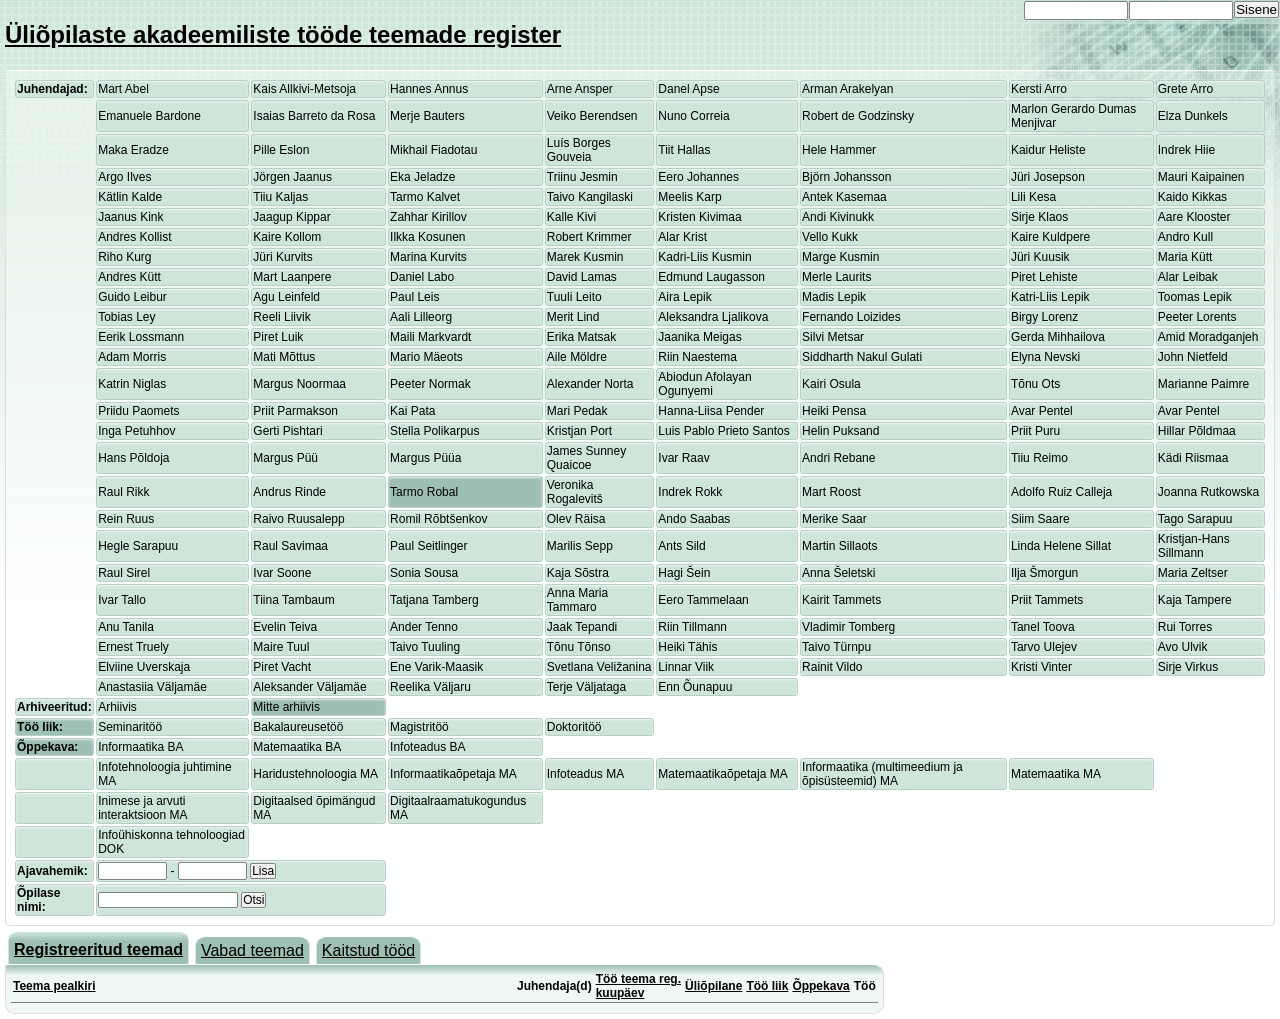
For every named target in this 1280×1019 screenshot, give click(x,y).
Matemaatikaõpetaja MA (722, 774)
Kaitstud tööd (368, 950)
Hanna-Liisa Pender (711, 411)
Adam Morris (132, 357)
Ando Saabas (694, 519)
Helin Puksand (840, 431)
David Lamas (582, 277)
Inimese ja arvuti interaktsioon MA (142, 808)
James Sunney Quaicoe (586, 458)
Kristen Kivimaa (699, 217)
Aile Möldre (577, 357)
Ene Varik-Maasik (436, 667)
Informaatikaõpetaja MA (453, 774)
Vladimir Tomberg (848, 627)
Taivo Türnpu (836, 647)
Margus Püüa (425, 458)
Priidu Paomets (138, 411)
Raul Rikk (123, 492)
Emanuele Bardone (149, 116)
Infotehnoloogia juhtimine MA (164, 774)
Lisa (263, 871)
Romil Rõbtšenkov (438, 519)
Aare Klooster (1194, 217)
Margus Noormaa (299, 384)
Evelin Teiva (285, 627)
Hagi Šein (684, 573)
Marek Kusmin (585, 257)
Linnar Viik (686, 667)
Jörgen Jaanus (292, 177)
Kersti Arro (1039, 89)
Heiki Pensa (834, 411)
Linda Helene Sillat (1061, 546)
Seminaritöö (130, 727)
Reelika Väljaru (430, 687)
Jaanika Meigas (699, 337)
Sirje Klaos (1039, 217)
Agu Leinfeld (286, 297)
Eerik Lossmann (141, 337)
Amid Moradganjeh (1208, 337)
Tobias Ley (126, 317)
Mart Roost (831, 492)
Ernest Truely (133, 647)
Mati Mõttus (284, 357)
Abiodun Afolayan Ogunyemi (704, 384)
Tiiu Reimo (1039, 458)
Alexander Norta (590, 384)
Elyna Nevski (1045, 357)
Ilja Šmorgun (1044, 573)
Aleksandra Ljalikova (713, 317)
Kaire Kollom (287, 237)
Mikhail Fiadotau (433, 150)
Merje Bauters (427, 116)
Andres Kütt (129, 277)
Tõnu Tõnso (579, 647)
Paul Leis (414, 297)
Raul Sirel (124, 573)
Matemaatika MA (1056, 774)
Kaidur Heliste (1048, 150)
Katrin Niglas (132, 384)
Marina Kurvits (428, 257)
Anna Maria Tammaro (577, 600)
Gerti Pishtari (287, 431)
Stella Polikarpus (434, 431)
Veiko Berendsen (592, 116)
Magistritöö (419, 727)
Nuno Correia (693, 116)
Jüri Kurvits (282, 257)
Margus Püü (285, 458)
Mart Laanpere (292, 277)
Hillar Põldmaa (1197, 431)
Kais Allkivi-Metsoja (304, 89)
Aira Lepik (684, 297)
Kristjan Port (579, 431)
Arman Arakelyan (847, 89)
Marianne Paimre (1203, 384)
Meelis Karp (689, 197)
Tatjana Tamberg (434, 600)
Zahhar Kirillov (428, 217)
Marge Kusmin (840, 257)
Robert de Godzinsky (858, 116)
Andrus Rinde (289, 492)
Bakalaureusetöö (298, 727)
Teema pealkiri (54, 986)
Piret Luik (278, 337)
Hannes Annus (429, 89)
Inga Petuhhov (136, 431)
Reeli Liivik (281, 317)
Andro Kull (1185, 237)
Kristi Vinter (1041, 667)
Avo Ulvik (1183, 647)
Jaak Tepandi (582, 627)
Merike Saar (834, 519)
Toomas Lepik (1195, 297)
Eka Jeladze (422, 177)
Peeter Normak (430, 384)
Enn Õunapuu (695, 687)
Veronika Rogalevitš (575, 492)
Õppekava (820, 986)
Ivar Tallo (122, 600)
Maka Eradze (133, 150)
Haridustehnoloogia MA (315, 774)
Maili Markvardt (430, 337)
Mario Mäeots (426, 357)
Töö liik (767, 986)
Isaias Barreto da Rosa (314, 116)
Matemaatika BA (297, 747)
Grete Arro (1185, 89)
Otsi (253, 900)
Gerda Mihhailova (1058, 337)
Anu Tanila (126, 627)
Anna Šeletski (838, 573)
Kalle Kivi (571, 217)
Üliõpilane (713, 986)
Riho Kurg (124, 257)
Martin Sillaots (839, 546)
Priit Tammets (1047, 600)
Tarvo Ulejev (1044, 647)
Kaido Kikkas (1192, 197)
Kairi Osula (831, 384)
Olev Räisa (576, 519)
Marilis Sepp (580, 546)
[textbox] (168, 900)
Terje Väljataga (586, 687)
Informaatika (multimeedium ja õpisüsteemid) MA (882, 774)
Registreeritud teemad (98, 949)
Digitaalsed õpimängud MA (314, 808)
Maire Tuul (281, 647)
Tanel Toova (1043, 627)
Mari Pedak (577, 411)
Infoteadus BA (427, 747)
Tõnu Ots (1035, 384)
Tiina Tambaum (293, 600)
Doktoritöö (574, 727)
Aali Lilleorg (421, 317)
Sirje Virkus (1188, 667)
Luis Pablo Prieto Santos (723, 431)
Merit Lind (573, 317)
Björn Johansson (846, 177)
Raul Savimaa (290, 546)
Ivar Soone (282, 573)
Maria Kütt (1185, 257)
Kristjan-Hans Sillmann (1194, 546)
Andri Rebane (838, 458)
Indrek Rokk (690, 492)
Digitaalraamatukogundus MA (458, 808)
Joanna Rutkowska (1208, 492)
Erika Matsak (581, 337)
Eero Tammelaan (703, 600)
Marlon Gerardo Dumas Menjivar (1073, 116)
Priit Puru (1035, 431)
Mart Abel (123, 89)
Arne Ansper (580, 89)
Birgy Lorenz (1044, 317)
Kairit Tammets (841, 600)
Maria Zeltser (1193, 573)
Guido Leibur (132, 297)
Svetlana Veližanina (599, 667)
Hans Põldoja (133, 458)
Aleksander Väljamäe (309, 687)
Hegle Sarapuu (138, 546)
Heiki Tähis (687, 647)
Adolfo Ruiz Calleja (1061, 492)
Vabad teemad (252, 950)
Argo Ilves (124, 177)
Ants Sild (681, 546)
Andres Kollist (134, 237)
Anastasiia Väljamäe (152, 687)
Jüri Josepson (1048, 177)
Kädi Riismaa (1193, 458)
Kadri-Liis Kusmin (704, 257)
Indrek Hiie (1186, 150)
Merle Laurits (836, 277)
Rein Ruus (126, 519)
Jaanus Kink (130, 217)
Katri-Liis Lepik (1050, 297)
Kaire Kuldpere (1050, 237)
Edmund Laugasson (711, 277)
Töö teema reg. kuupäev (638, 986)
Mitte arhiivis (286, 707)
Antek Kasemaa (844, 197)
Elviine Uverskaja (144, 667)
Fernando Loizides (851, 317)
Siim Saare (1040, 519)
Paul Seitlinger (428, 546)
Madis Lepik (834, 297)
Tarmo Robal (424, 492)
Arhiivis (117, 707)
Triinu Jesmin (582, 177)
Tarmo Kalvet (425, 197)
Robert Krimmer (589, 237)
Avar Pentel (1042, 411)
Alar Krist (682, 237)
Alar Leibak (1188, 277)
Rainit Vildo (832, 667)
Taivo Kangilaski (590, 197)
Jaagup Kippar (291, 217)
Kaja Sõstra (578, 573)
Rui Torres (1185, 627)
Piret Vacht (282, 667)
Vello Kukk (830, 237)
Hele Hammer (839, 150)
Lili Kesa (1033, 197)
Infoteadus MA (585, 774)
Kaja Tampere (1195, 600)
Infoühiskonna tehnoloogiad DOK (171, 842)
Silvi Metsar (833, 337)
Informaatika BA (140, 747)
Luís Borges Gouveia (579, 150)
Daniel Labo (422, 277)
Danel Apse (688, 89)
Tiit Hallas (684, 150)
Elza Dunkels (1193, 116)
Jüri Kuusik (1040, 257)
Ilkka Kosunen (427, 237)
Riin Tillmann (692, 627)
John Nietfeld (1193, 357)
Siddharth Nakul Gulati (862, 357)
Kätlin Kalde (130, 197)
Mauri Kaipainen (1201, 177)
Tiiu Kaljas (280, 197)
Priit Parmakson (295, 411)
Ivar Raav (683, 458)
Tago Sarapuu (1195, 519)
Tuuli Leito (574, 297)
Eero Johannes (698, 177)
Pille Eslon (281, 150)
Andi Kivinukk (838, 217)
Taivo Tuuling (425, 647)
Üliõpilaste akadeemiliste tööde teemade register (283, 34)
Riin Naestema (697, 357)
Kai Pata (412, 411)
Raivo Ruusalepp (298, 519)
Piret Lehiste (1044, 277)
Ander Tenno (424, 627)
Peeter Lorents (1197, 317)
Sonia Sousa (424, 573)
